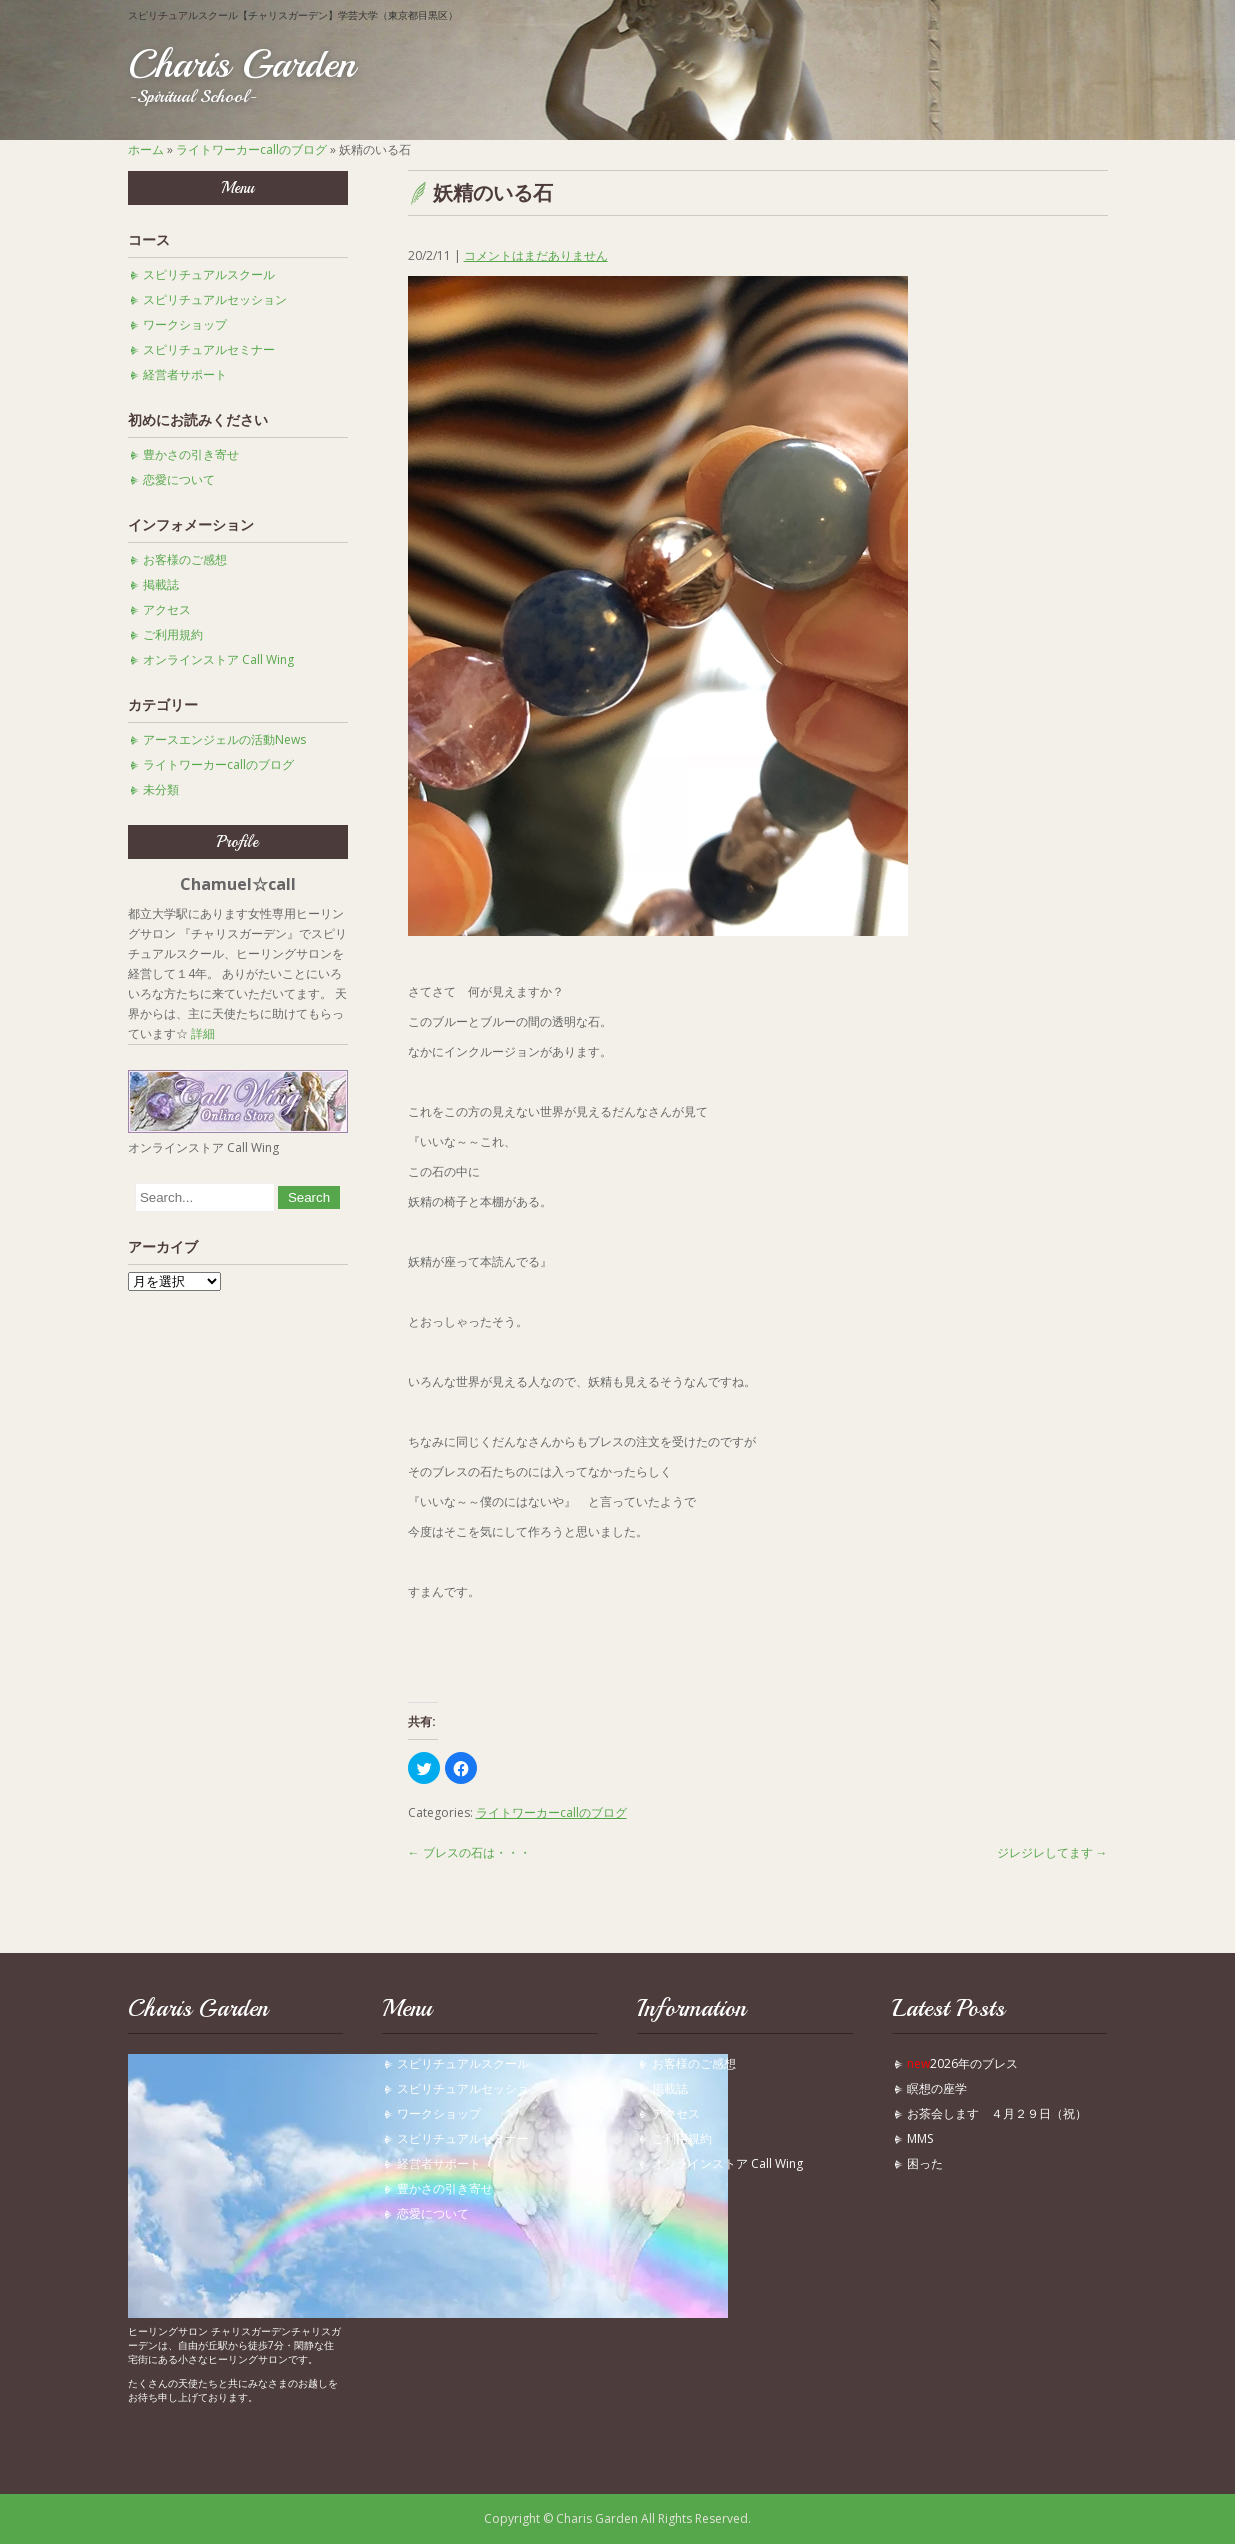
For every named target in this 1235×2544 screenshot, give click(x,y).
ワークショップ (185, 324)
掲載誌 (161, 584)
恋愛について (179, 479)
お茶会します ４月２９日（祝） (997, 2113)
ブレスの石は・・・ (469, 1852)
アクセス (167, 609)
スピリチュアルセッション (215, 299)
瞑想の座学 (937, 2088)
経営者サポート (185, 374)
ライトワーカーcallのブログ (251, 149)
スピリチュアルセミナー (209, 349)
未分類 (161, 789)
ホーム (146, 149)
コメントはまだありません (536, 255)
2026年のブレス (962, 2063)
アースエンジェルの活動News (224, 739)
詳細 (203, 1033)
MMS (920, 2138)
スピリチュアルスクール (209, 274)
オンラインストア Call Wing (218, 659)
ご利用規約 (173, 634)
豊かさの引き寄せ (191, 454)
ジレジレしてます (1052, 1852)
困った (931, 2163)
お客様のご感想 (185, 559)
